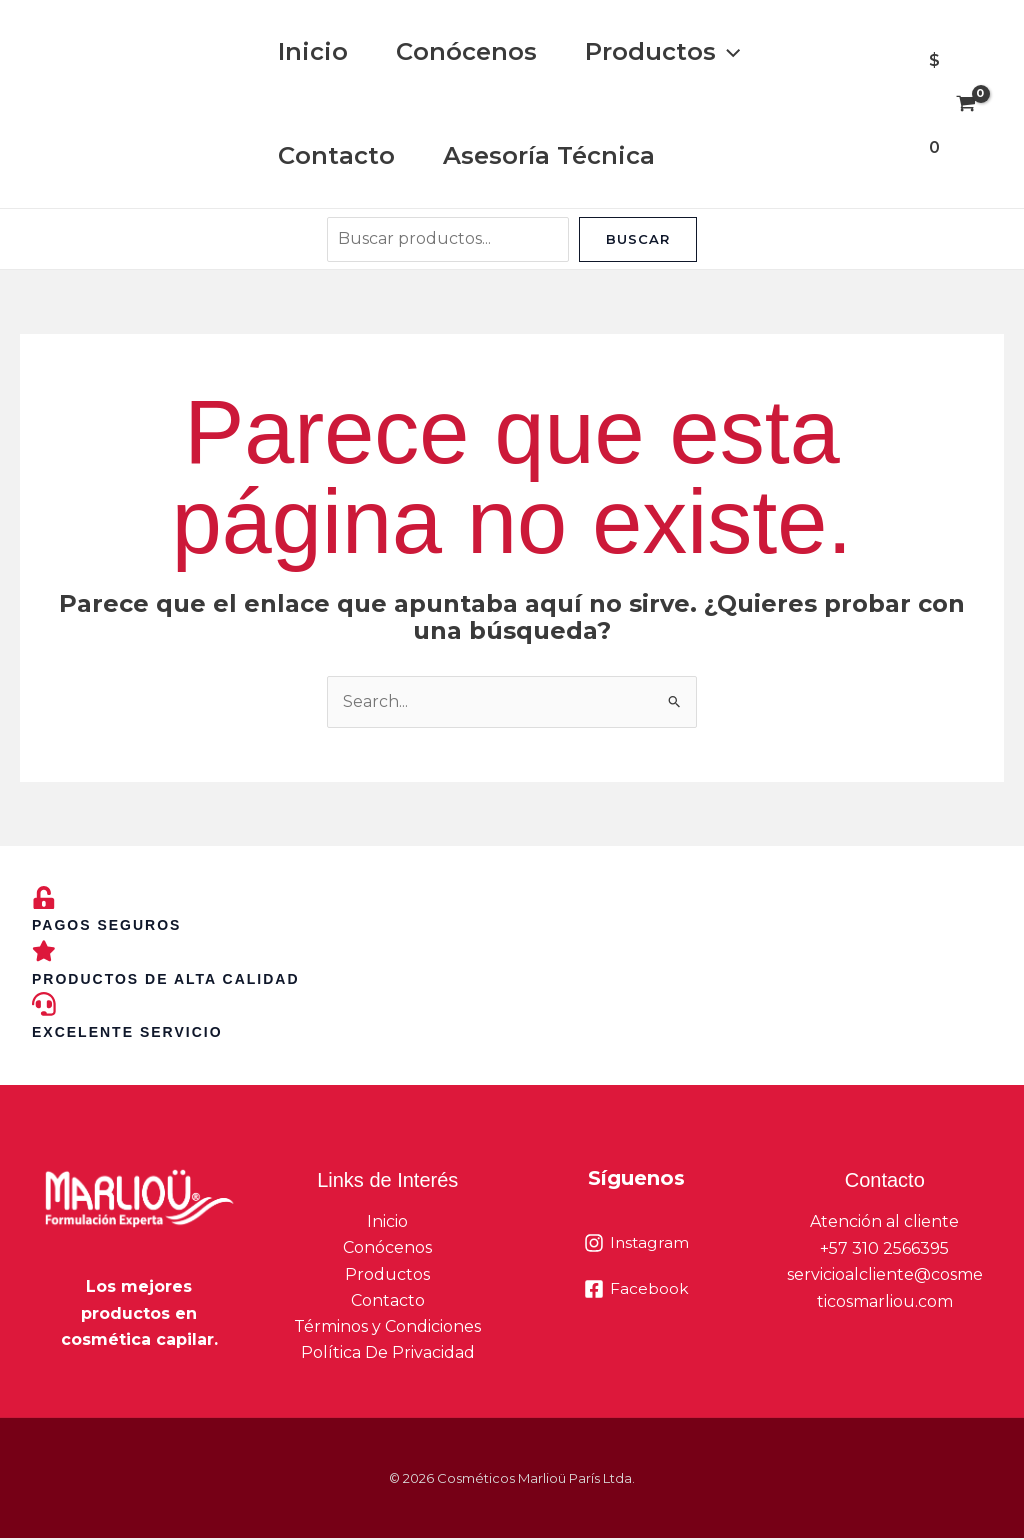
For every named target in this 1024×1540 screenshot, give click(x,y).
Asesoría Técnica (549, 155)
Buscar (638, 239)
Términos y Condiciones (387, 1328)
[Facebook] (636, 1290)
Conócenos (466, 51)
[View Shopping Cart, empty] (952, 104)
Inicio (313, 51)
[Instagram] (636, 1244)
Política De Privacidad (388, 1355)
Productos (662, 52)
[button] (728, 52)
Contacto (336, 155)
